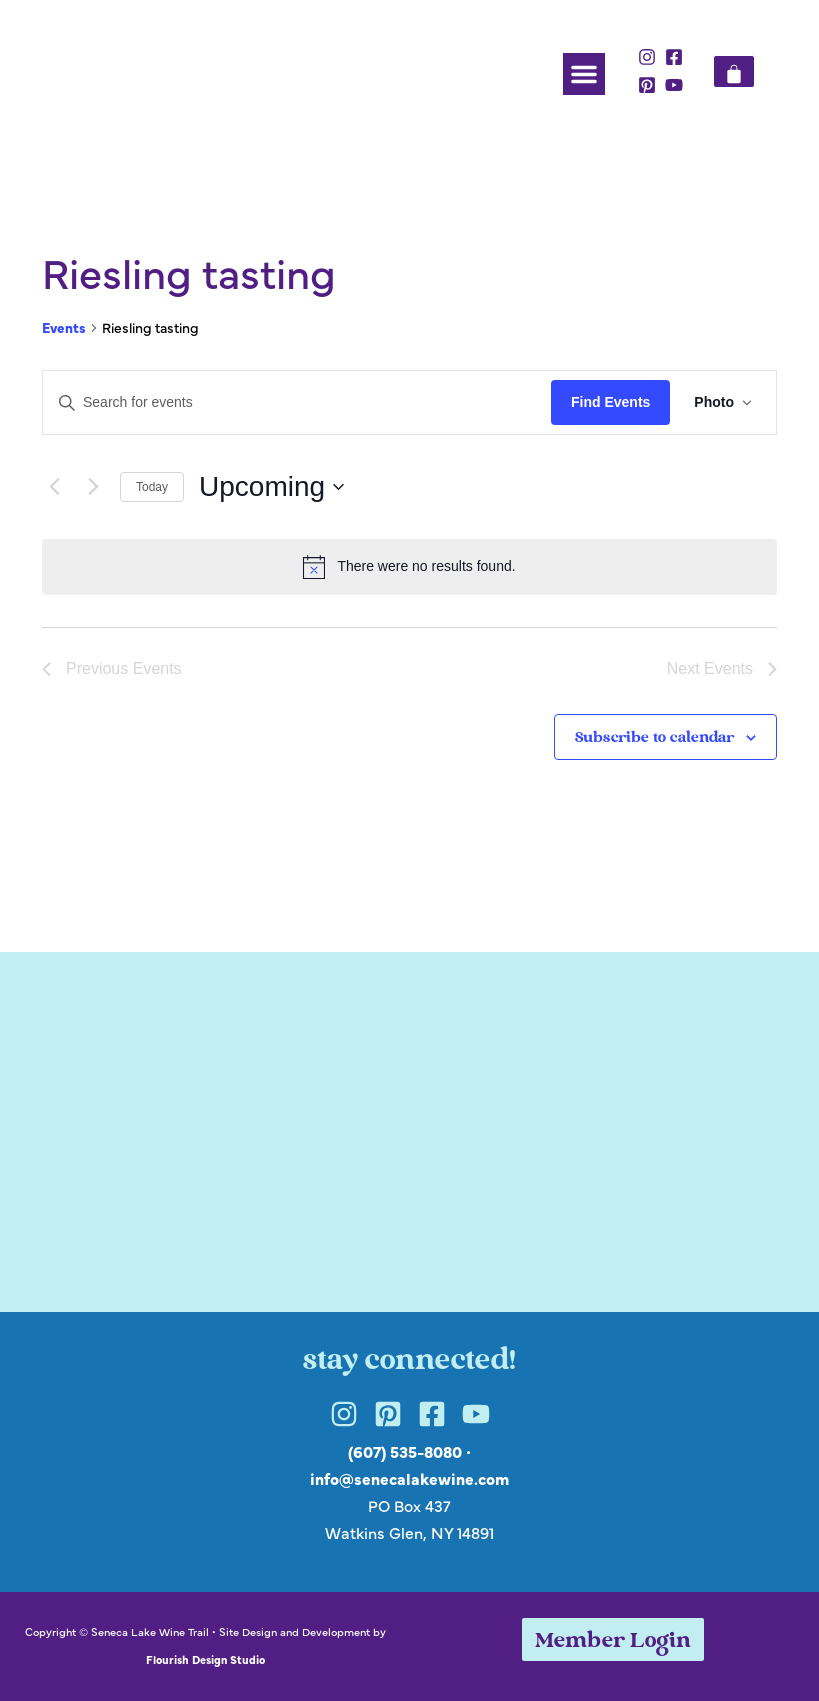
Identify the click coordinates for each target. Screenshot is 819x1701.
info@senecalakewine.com (409, 1478)
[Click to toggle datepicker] (271, 487)
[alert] (409, 567)
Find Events (610, 402)
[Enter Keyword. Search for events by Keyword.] (297, 402)
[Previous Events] (54, 487)
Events (64, 327)
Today (152, 487)
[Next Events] (93, 487)
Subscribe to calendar (654, 738)
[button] (584, 74)
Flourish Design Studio (205, 1659)
